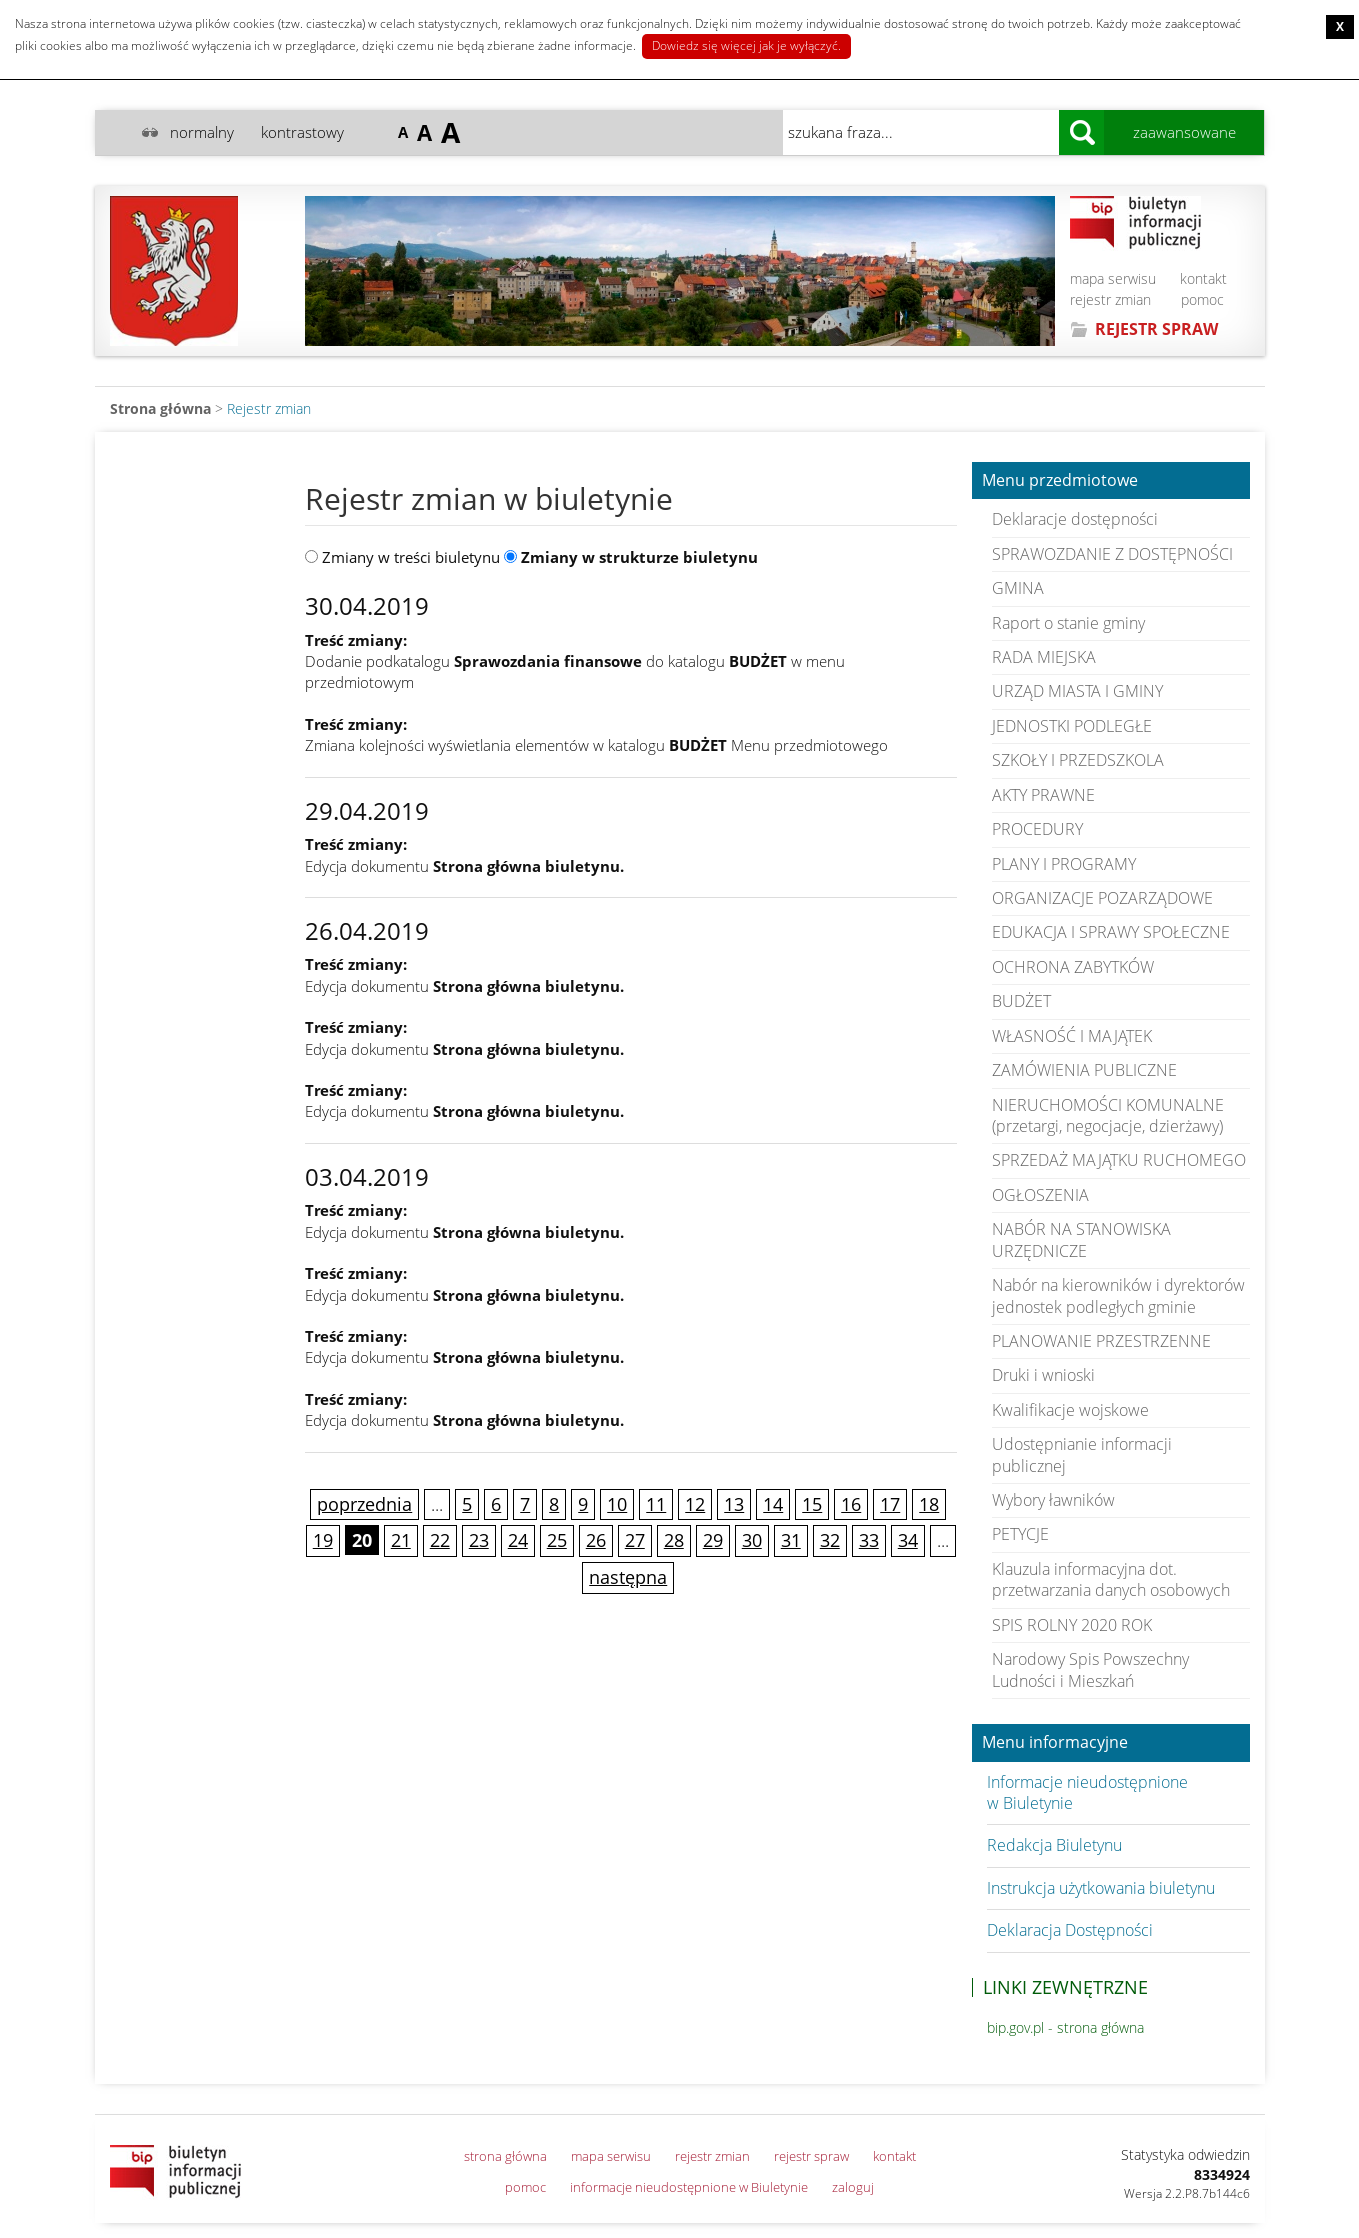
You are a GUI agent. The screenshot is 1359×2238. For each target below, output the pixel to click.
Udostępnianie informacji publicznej (1082, 1454)
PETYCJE (1020, 1534)
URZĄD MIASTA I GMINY (1077, 691)
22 (440, 1540)
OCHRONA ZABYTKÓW (1073, 967)
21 (401, 1540)
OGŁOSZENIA (1040, 1195)
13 (734, 1504)
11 (656, 1504)
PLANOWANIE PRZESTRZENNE (1101, 1341)
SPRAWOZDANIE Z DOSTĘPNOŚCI (1112, 554)
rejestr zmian (1110, 299)
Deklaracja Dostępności (1070, 1930)
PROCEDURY (1037, 829)
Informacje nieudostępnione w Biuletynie (1087, 1792)
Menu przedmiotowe (1060, 481)
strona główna (505, 2156)
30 (752, 1540)
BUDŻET (1021, 1001)
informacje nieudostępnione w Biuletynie (689, 2187)
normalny (202, 132)
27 (635, 1540)
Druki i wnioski (1043, 1375)
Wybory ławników (1053, 1500)
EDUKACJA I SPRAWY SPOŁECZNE (1111, 932)
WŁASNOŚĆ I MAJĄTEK (1072, 1036)
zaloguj (853, 2187)
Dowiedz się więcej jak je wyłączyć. (746, 45)
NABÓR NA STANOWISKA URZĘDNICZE (1081, 1239)
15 (812, 1504)
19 (323, 1540)
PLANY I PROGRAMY (1064, 864)
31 (791, 1540)
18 (929, 1504)
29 (713, 1540)
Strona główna (160, 408)
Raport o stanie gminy (1068, 623)
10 (617, 1504)
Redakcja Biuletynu (1054, 1845)
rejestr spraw (811, 2156)
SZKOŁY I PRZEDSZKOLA (1078, 760)
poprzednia (364, 1504)
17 (890, 1504)
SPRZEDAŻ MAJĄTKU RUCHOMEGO (1119, 1160)
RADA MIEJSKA (1044, 657)
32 (830, 1540)
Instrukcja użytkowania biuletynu (1101, 1888)
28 (674, 1540)
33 (869, 1540)
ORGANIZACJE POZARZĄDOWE (1102, 898)
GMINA (1018, 588)
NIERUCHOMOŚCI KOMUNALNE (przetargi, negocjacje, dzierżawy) (1108, 1115)
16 (851, 1504)
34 (908, 1540)
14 (773, 1504)
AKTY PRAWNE (1043, 795)
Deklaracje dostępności (1075, 519)
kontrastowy (302, 132)
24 (518, 1540)
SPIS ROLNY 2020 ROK (1072, 1625)
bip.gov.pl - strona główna (1065, 2027)
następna (628, 1577)
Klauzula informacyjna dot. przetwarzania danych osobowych (1111, 1579)
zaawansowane (1184, 132)
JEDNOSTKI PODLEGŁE (1072, 726)
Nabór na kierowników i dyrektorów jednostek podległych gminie (1118, 1295)
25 (557, 1540)
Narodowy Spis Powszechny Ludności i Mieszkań (1090, 1669)
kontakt (1203, 278)
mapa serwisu (1113, 278)
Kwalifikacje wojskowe (1070, 1410)
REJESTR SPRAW (1156, 329)
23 (479, 1540)
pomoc (1202, 299)
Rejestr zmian (269, 408)
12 (695, 1504)
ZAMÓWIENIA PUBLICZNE (1084, 1070)
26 (596, 1540)
